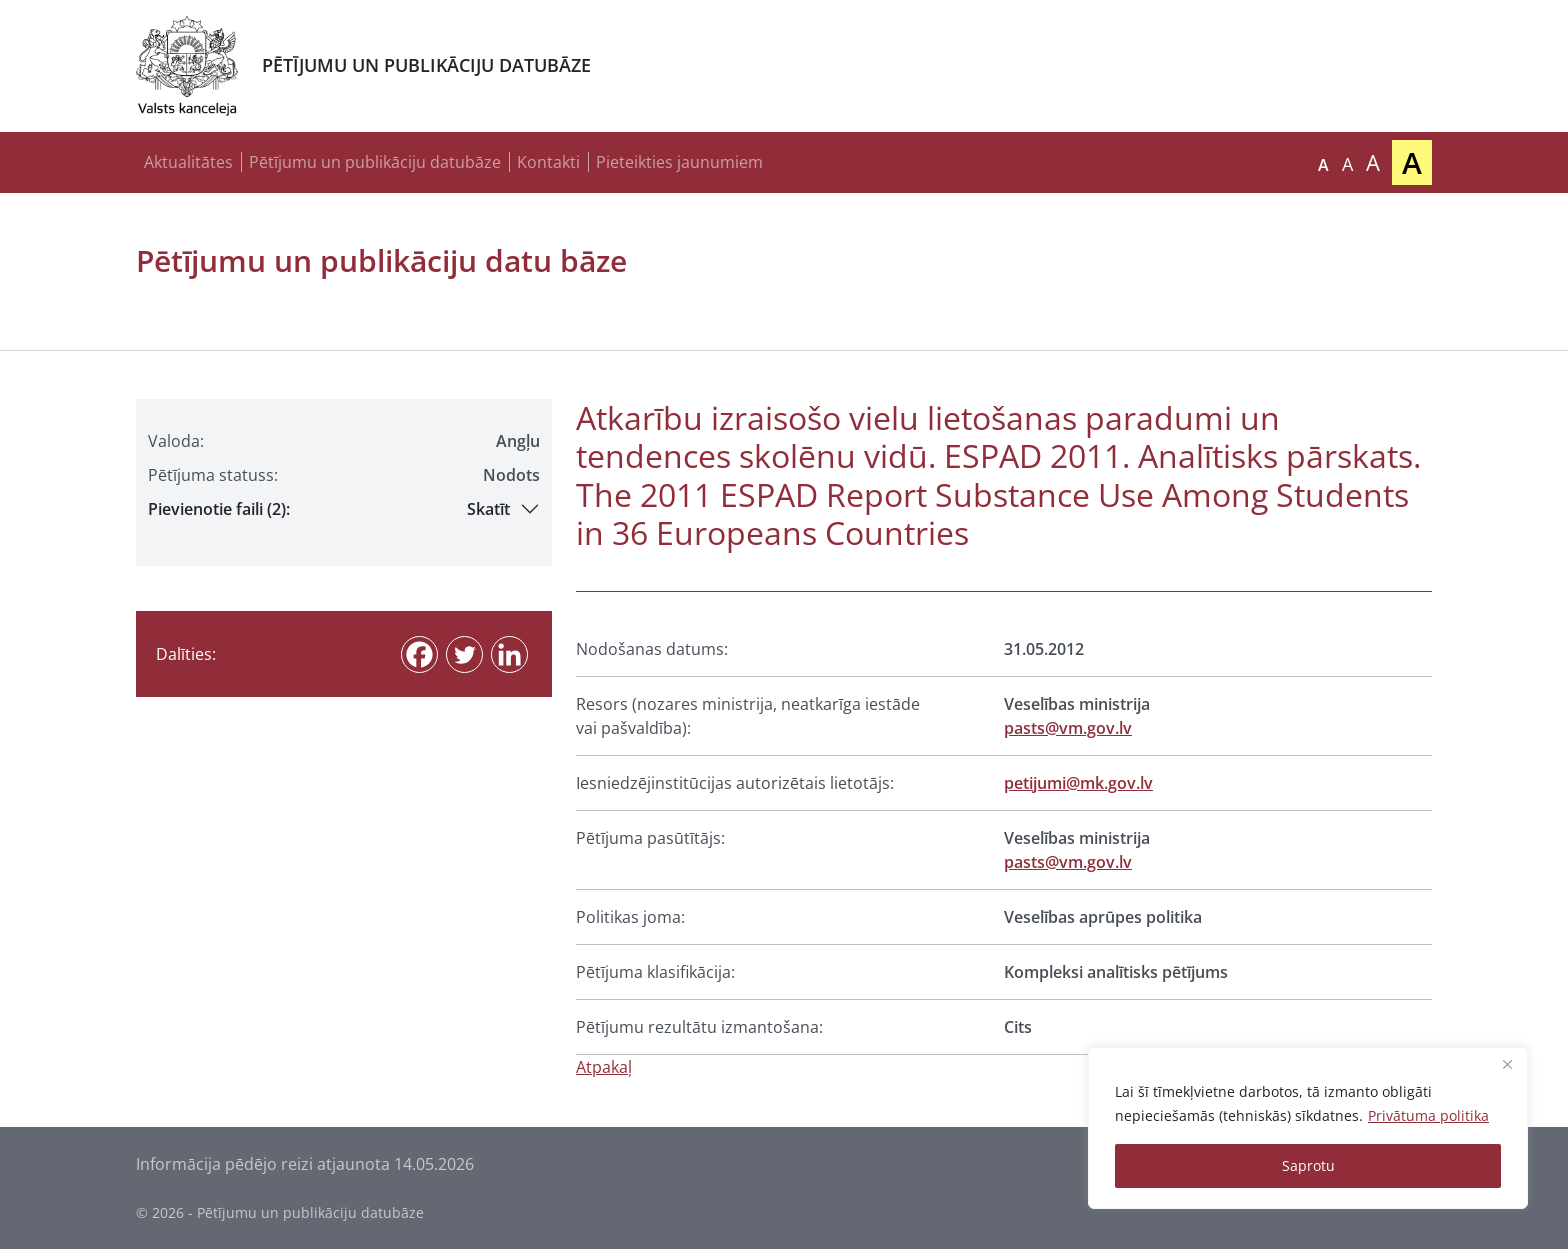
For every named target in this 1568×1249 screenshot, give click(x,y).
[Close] (1507, 1064)
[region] (1308, 1128)
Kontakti (548, 162)
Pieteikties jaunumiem (679, 162)
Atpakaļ (604, 1067)
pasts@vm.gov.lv (1068, 728)
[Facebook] (419, 654)
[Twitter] (464, 654)
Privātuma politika (1428, 1115)
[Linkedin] (509, 654)
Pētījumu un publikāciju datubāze (375, 162)
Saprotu (1308, 1165)
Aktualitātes (188, 162)
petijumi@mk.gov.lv (1078, 783)
